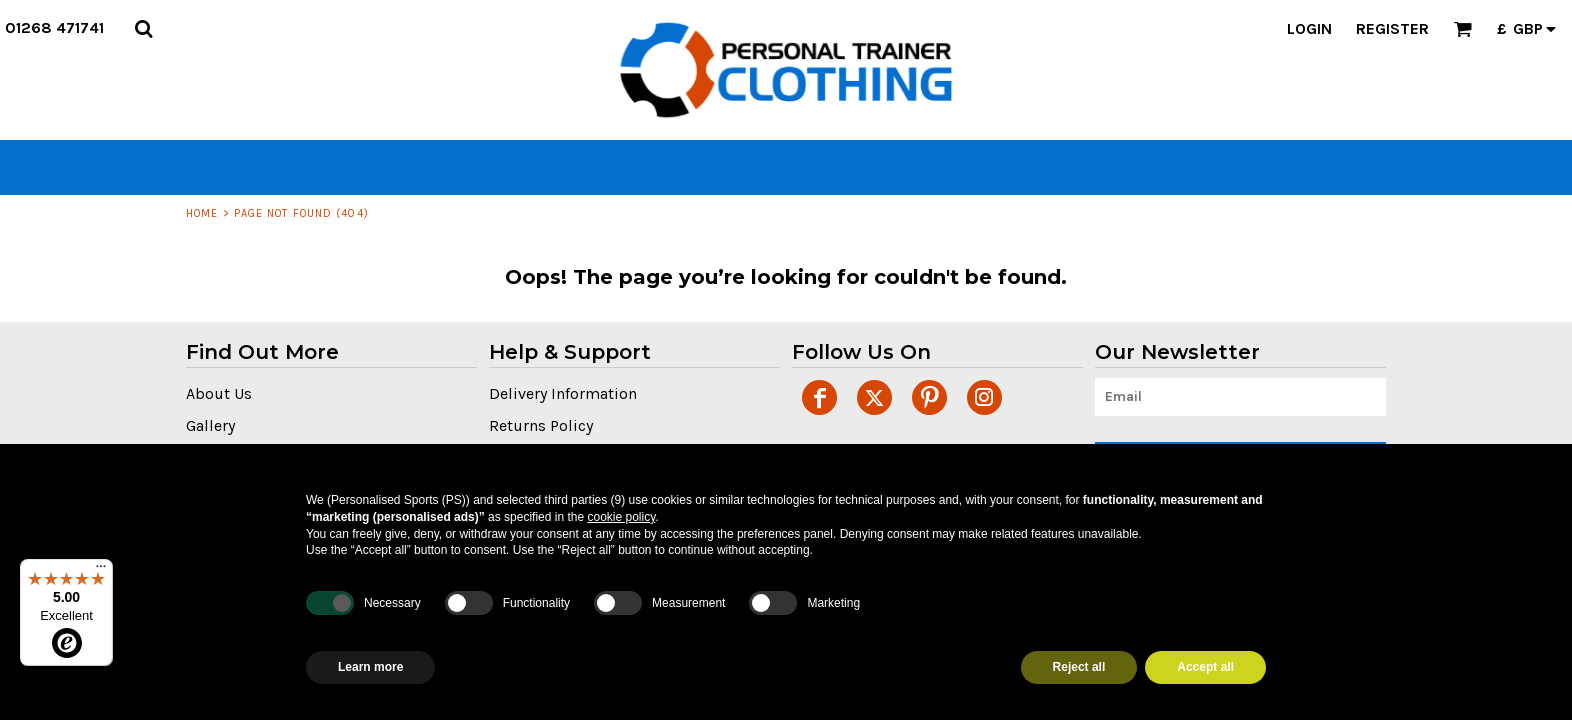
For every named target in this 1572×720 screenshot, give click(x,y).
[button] (143, 28)
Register (1392, 28)
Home (202, 213)
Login (1309, 28)
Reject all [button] (1079, 667)
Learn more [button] (370, 667)
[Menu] (101, 571)
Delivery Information (563, 393)
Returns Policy (541, 425)
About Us (219, 393)
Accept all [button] (1205, 667)
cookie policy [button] (621, 517)
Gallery (210, 425)
